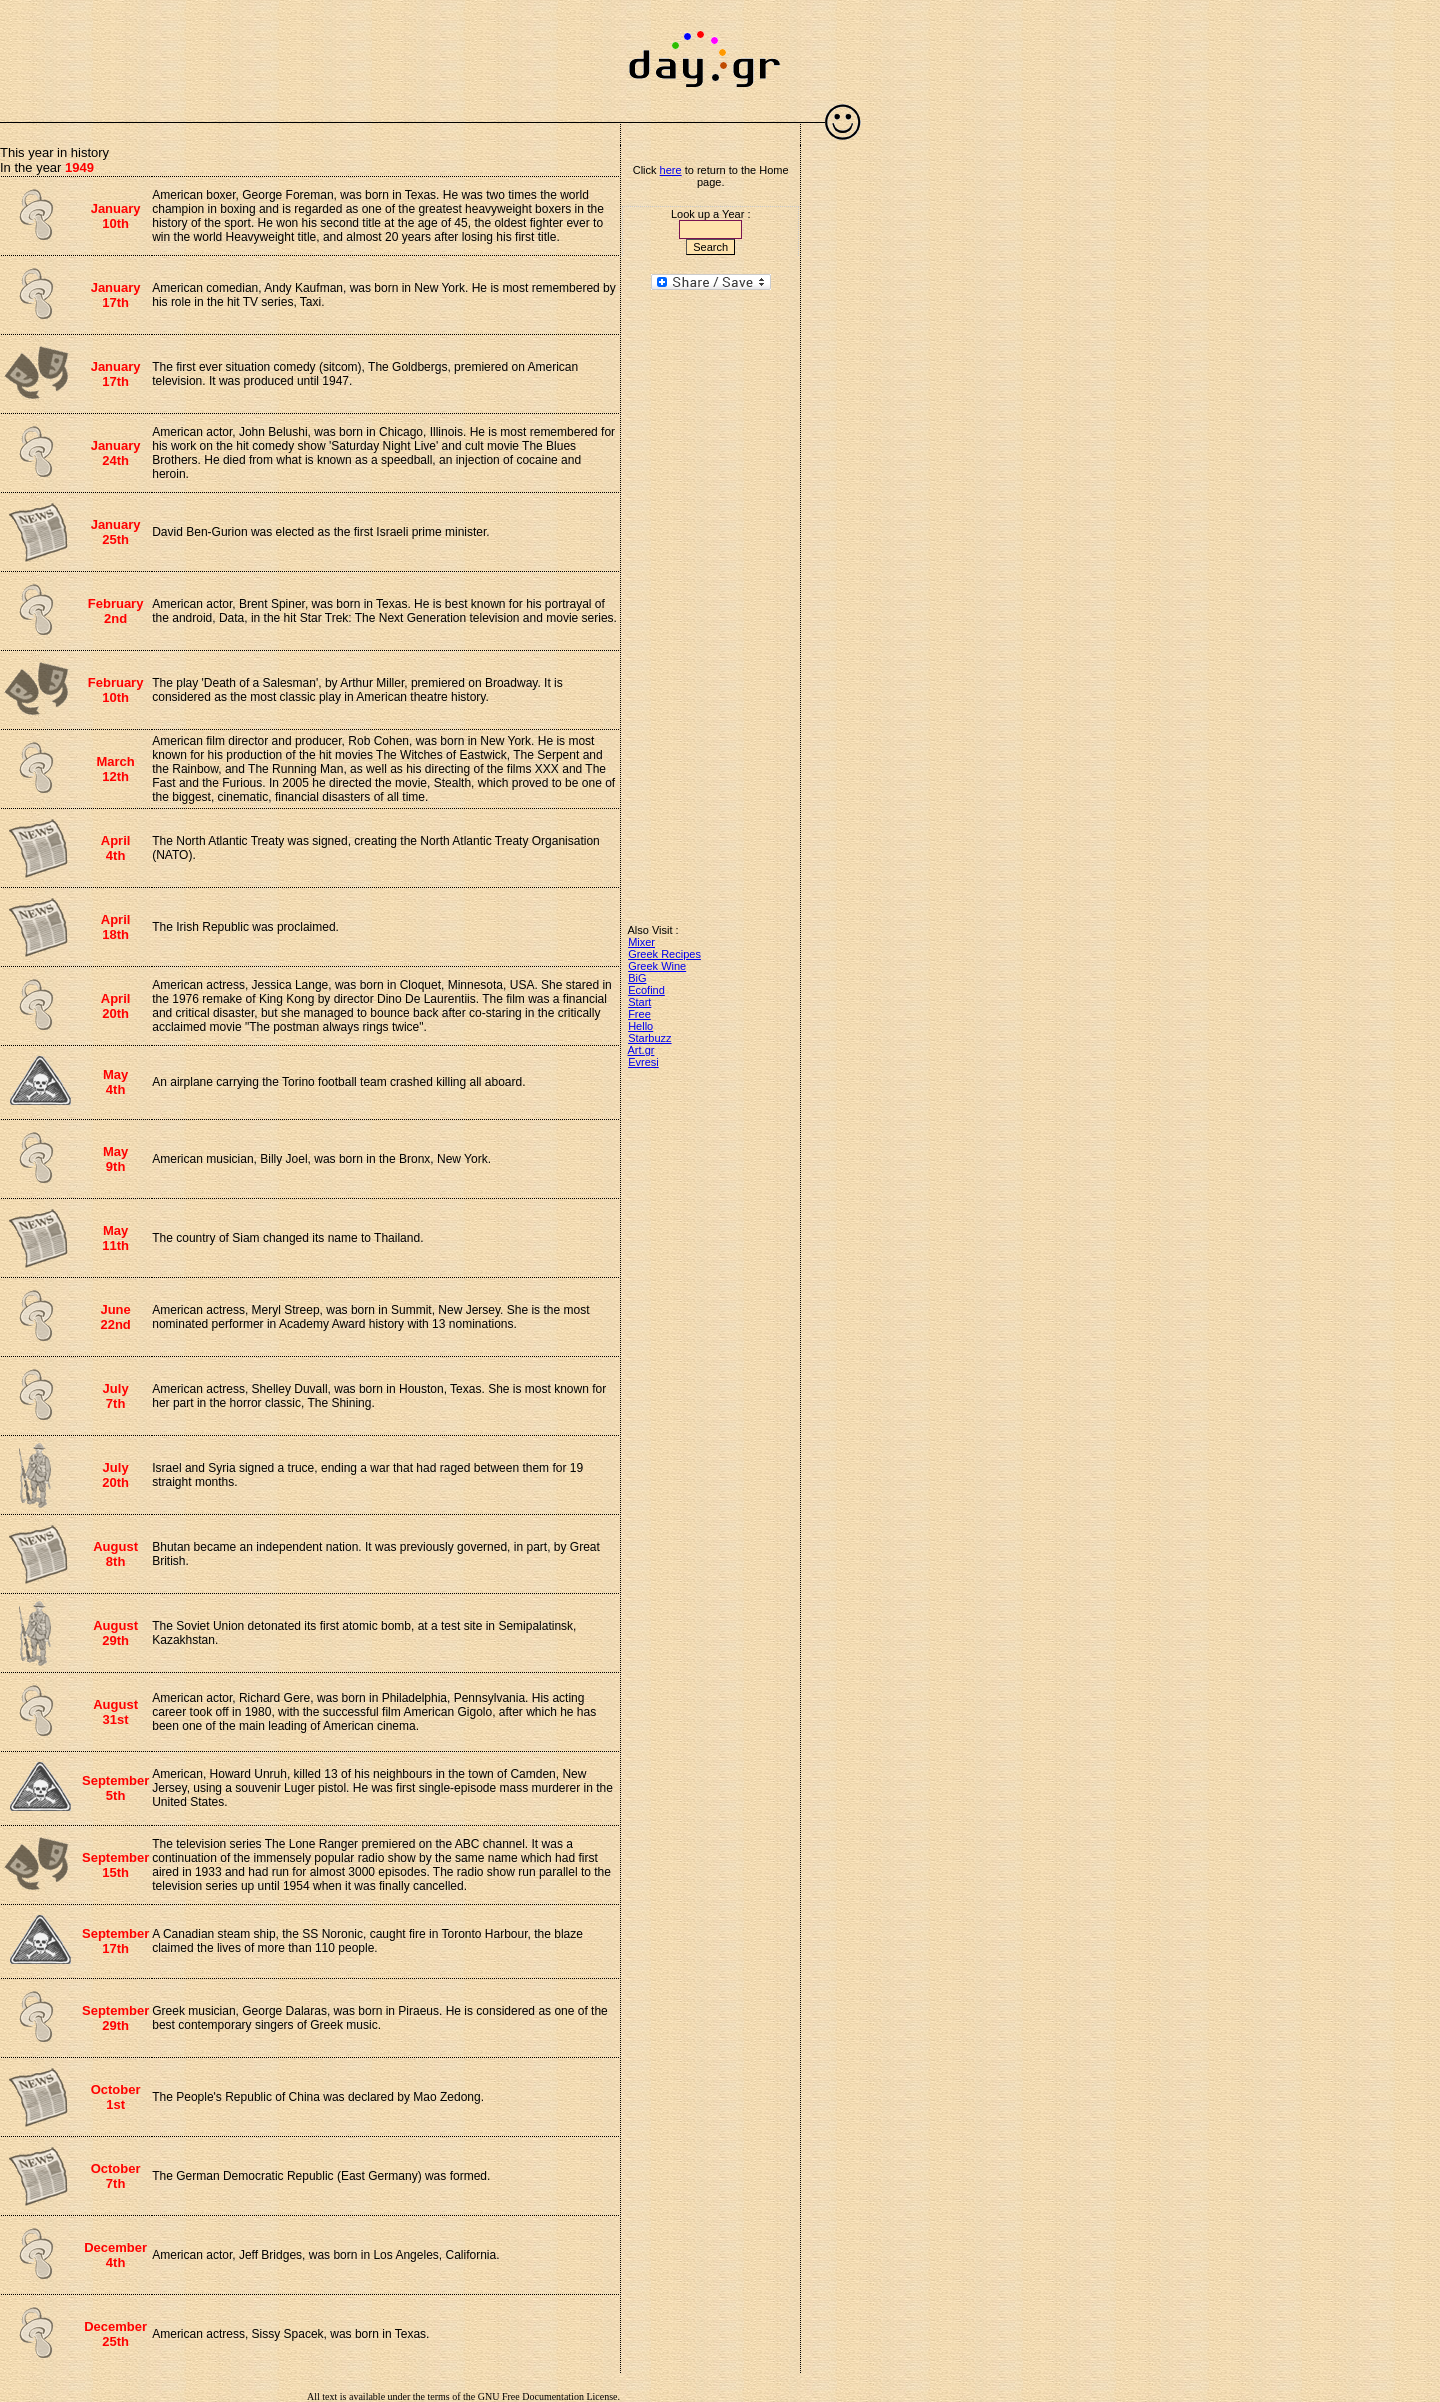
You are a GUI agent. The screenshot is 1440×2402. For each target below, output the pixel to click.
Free (639, 1014)
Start (639, 1002)
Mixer (641, 942)
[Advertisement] (310, 50)
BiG (637, 978)
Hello (640, 1026)
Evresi (643, 1062)
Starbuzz (649, 1038)
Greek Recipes (664, 954)
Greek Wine (657, 966)
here (671, 170)
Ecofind (646, 990)
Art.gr (641, 1050)
